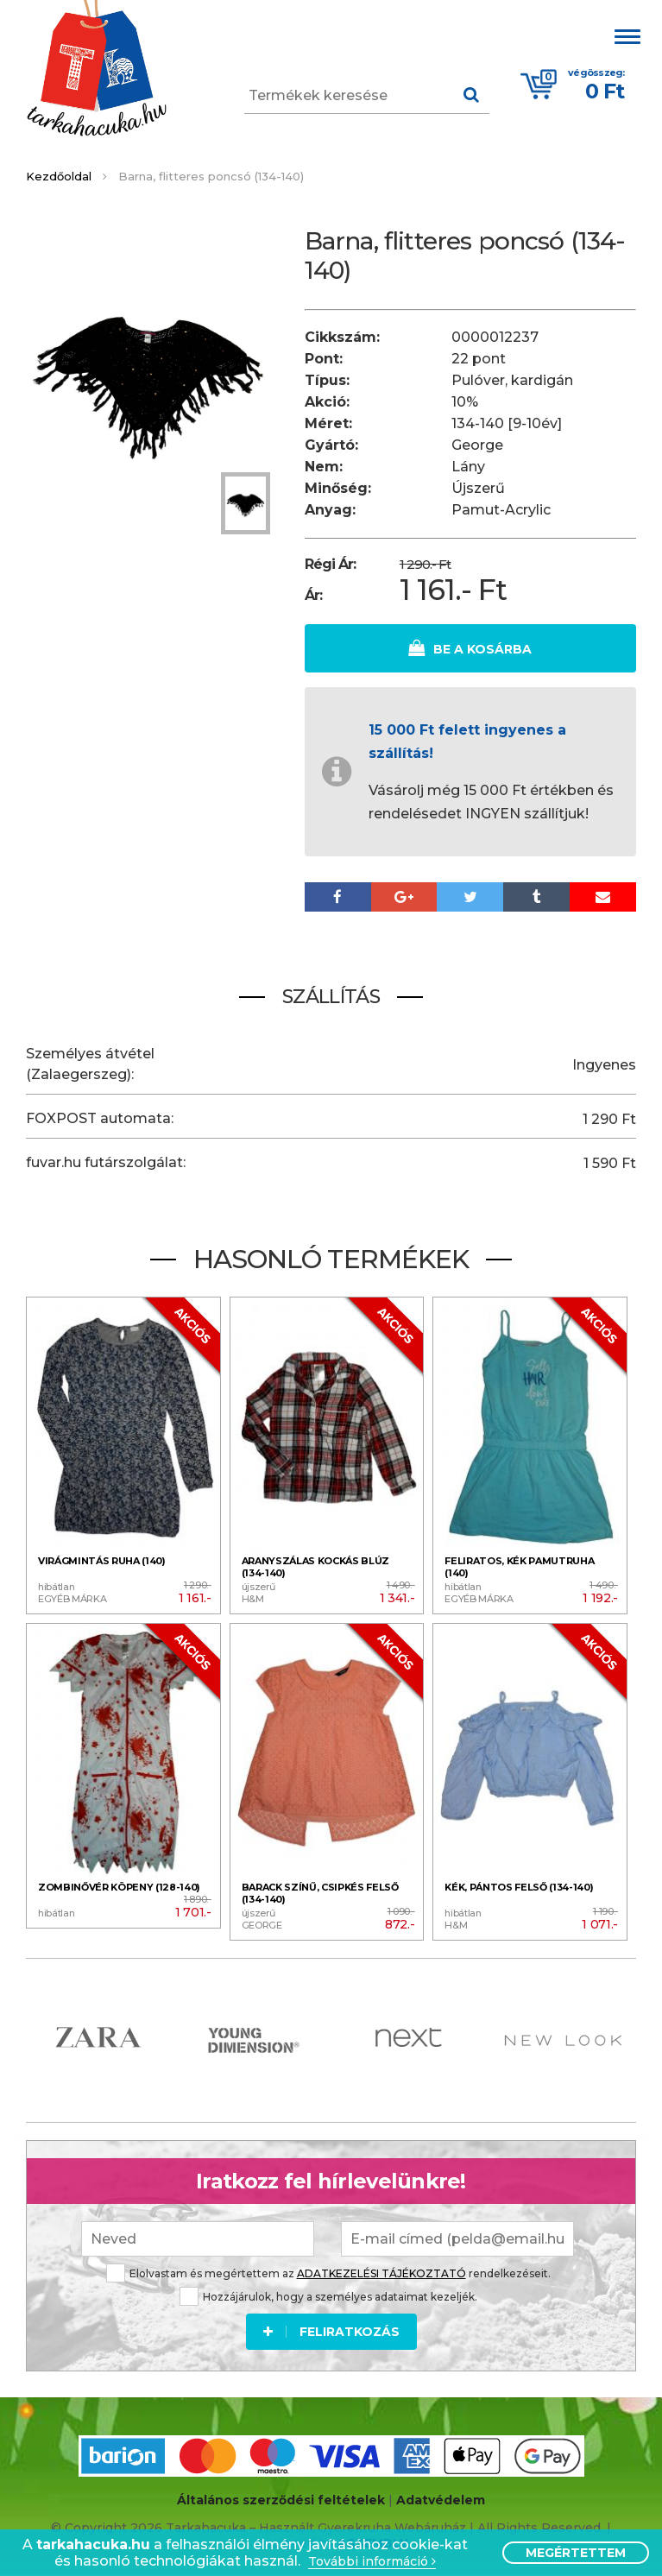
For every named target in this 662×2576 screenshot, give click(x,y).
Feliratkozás (331, 2330)
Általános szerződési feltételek (281, 2499)
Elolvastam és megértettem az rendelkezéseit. (328, 2271)
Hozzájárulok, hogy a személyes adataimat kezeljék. (328, 2295)
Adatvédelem (440, 2499)
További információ (372, 2561)
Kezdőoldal (58, 176)
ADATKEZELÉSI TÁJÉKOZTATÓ (381, 2271)
